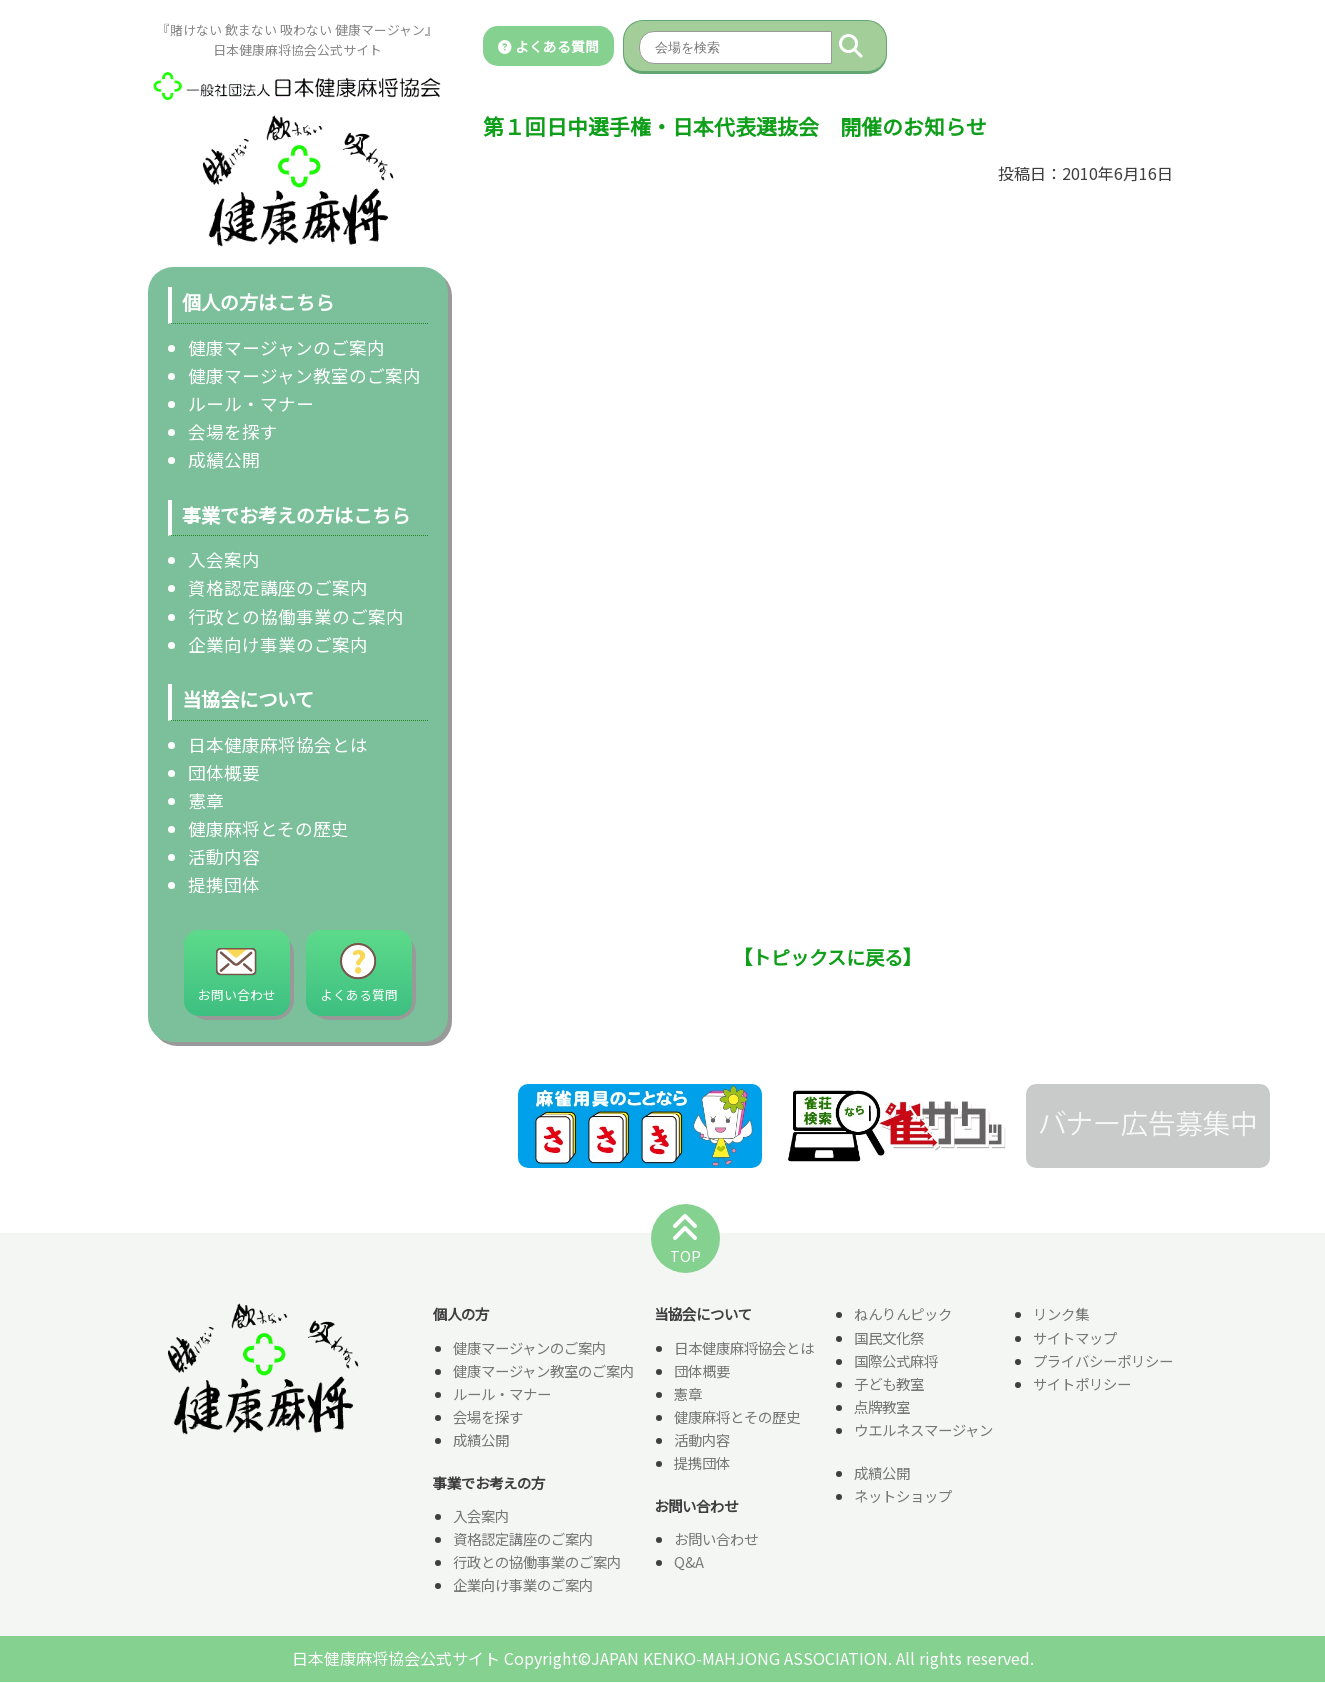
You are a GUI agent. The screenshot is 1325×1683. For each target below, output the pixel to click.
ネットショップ (903, 1496)
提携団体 (224, 884)
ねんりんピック (903, 1315)
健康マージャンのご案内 (286, 347)
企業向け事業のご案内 (278, 644)
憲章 (206, 800)
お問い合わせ (716, 1539)
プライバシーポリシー (1103, 1361)
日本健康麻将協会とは (278, 744)
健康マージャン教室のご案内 (304, 375)
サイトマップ (1075, 1338)
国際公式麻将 (896, 1361)
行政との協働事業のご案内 (296, 616)
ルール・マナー (251, 403)
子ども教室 (889, 1384)
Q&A (689, 1562)
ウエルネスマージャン (923, 1430)
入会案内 (224, 559)
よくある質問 (548, 46)
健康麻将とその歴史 (268, 828)
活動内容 (224, 856)
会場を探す (233, 431)
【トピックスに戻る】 (827, 957)
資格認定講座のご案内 (278, 587)
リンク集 (1061, 1315)
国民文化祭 (889, 1338)
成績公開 (224, 459)
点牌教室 (882, 1407)
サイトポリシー (1082, 1384)
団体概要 (224, 772)
